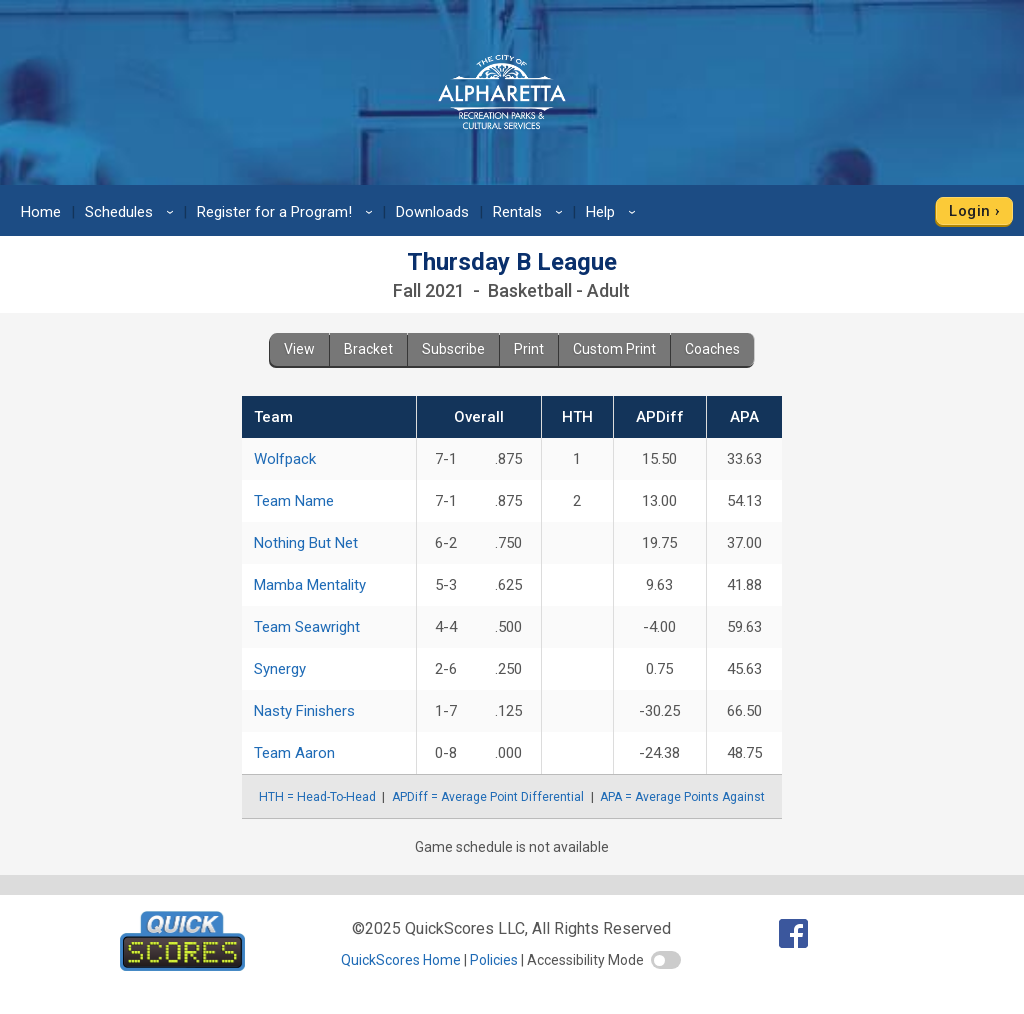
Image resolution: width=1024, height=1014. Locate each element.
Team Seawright (307, 627)
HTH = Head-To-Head (317, 797)
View (299, 349)
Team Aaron (294, 753)
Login (969, 211)
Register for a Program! (288, 212)
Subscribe (453, 349)
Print (529, 349)
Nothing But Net (306, 543)
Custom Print (614, 349)
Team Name (294, 501)
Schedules (132, 212)
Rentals (531, 212)
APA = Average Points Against (682, 797)
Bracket (368, 349)
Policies (494, 960)
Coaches (712, 349)
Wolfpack (285, 459)
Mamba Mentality (310, 585)
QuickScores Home (401, 960)
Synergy (280, 669)
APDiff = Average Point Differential (488, 797)
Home (41, 212)
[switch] (666, 960)
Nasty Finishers (304, 711)
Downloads (432, 212)
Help (614, 212)
